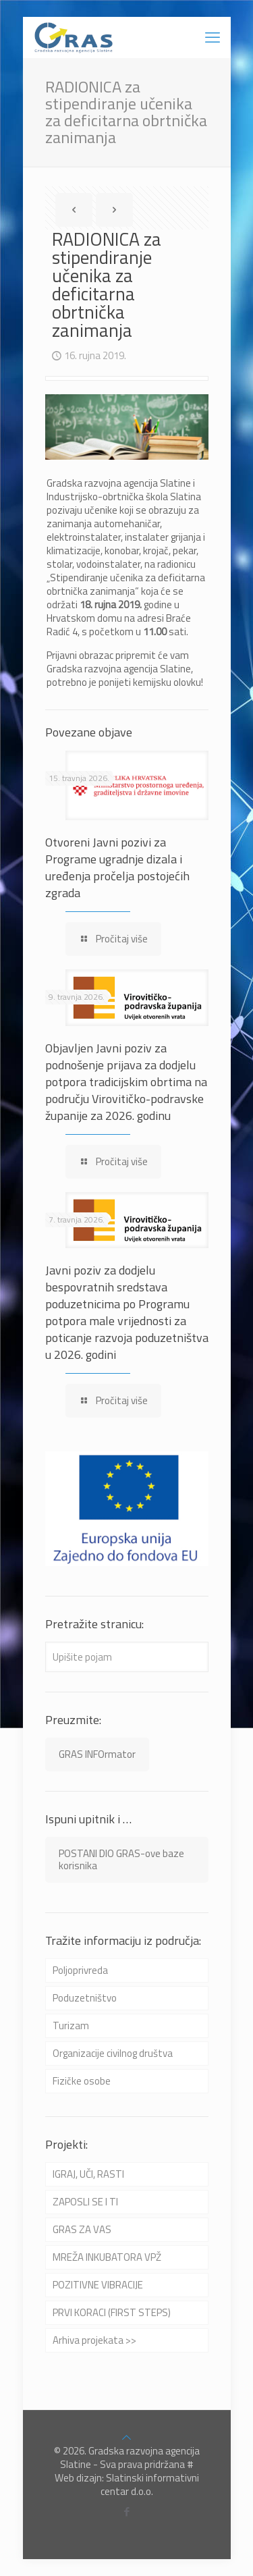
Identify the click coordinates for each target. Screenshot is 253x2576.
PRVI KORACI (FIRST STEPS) (112, 2312)
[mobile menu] (212, 37)
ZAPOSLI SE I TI (85, 2201)
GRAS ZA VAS (82, 2229)
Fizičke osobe (82, 2081)
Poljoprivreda (80, 1970)
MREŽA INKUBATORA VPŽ (107, 2257)
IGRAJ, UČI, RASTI (88, 2174)
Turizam (71, 2025)
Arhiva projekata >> (94, 2340)
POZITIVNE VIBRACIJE (98, 2284)
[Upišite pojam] (126, 1657)
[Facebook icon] (126, 2511)
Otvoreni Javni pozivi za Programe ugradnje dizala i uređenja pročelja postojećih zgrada (117, 867)
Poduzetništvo (85, 1998)
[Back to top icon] (126, 2437)
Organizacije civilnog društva (113, 2053)
